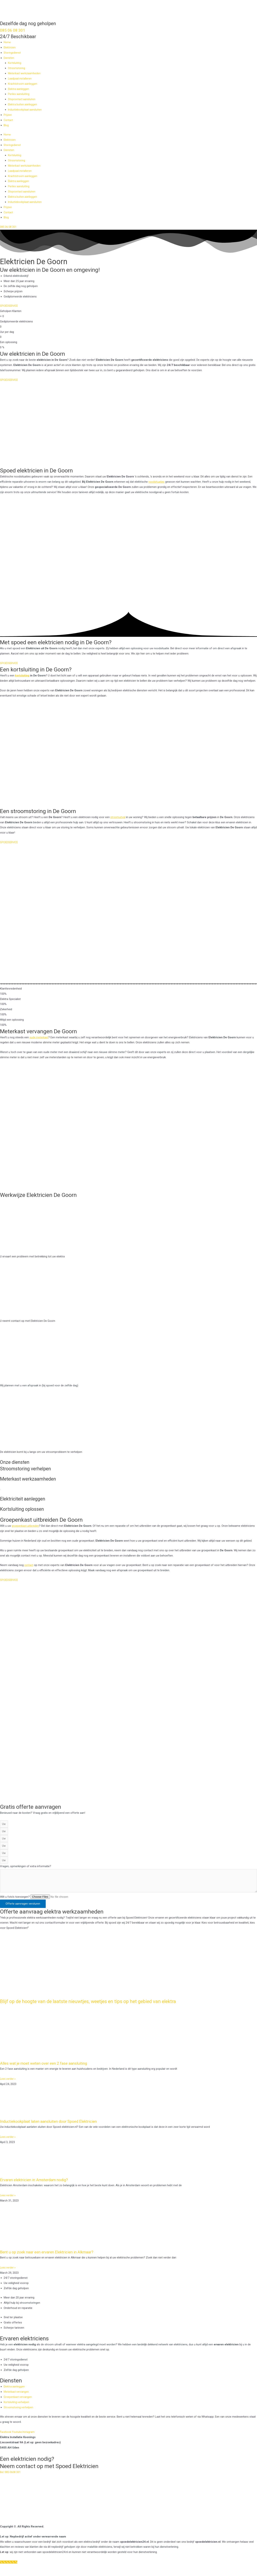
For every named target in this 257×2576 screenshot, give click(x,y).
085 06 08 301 (14, 30)
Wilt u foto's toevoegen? (15, 1907)
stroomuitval (118, 822)
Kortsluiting (15, 63)
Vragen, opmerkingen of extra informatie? (25, 1875)
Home (7, 42)
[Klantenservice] (9, 2573)
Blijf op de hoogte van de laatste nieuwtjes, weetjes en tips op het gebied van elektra (104, 2012)
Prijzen (8, 115)
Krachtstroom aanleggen (23, 83)
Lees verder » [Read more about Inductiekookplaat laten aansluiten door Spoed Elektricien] (8, 2148)
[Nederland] (28, 1792)
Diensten (9, 58)
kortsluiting (22, 675)
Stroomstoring (17, 68)
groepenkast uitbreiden (26, 1531)
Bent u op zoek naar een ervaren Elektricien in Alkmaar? (56, 2263)
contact (29, 1570)
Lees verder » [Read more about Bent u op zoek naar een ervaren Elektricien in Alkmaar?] (8, 2278)
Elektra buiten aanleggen (23, 104)
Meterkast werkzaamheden (24, 73)
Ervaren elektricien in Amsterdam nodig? (41, 2190)
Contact (9, 120)
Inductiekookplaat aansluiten (25, 109)
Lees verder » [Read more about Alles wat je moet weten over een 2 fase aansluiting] (8, 2090)
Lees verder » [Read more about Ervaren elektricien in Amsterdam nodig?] (8, 2206)
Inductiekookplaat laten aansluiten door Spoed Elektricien (58, 2132)
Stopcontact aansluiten (22, 99)
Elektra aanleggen (18, 89)
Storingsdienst (12, 52)
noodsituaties (156, 481)
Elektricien (10, 47)
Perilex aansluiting (19, 94)
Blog (6, 125)
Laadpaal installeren (20, 78)
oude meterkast (39, 1042)
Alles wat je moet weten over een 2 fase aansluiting (52, 2074)
